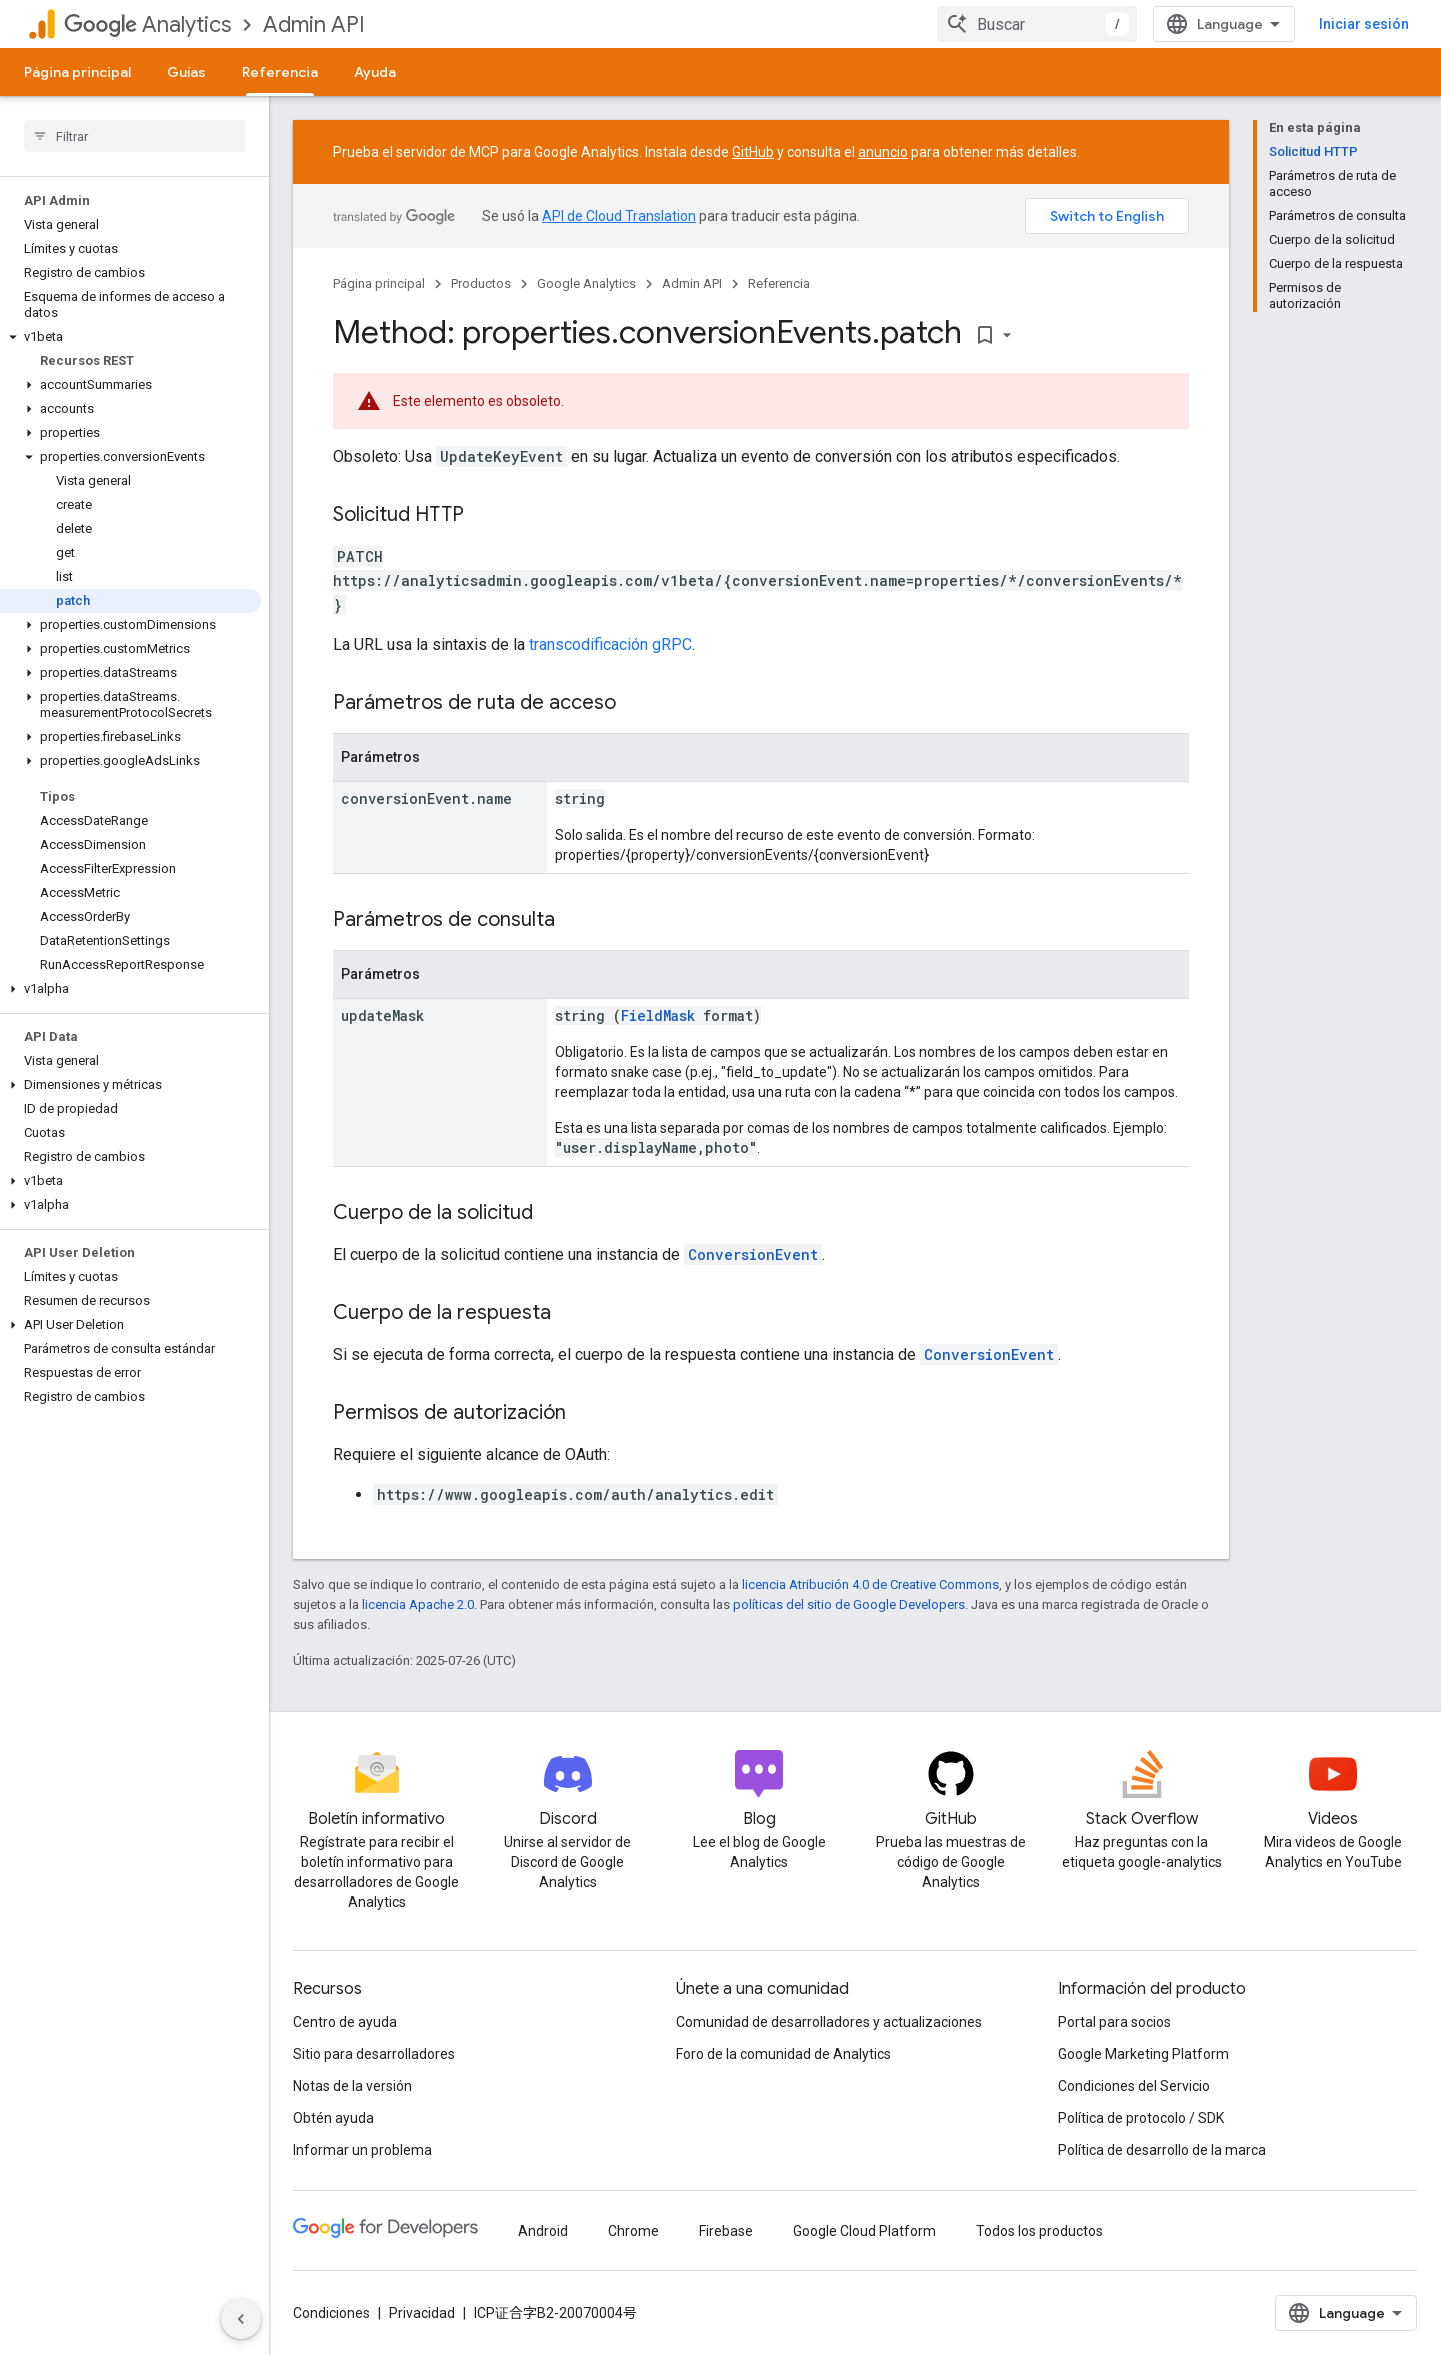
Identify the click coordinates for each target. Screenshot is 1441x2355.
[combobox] (1037, 24)
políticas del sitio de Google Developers (849, 1604)
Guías (186, 72)
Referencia (779, 283)
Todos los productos (1039, 2231)
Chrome (633, 2231)
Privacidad (422, 2313)
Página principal (77, 72)
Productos (481, 283)
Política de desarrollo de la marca (1162, 2150)
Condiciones (331, 2313)
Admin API (314, 24)
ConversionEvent (753, 1254)
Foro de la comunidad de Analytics (783, 2054)
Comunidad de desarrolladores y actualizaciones (829, 2022)
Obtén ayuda (333, 2118)
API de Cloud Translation (619, 216)
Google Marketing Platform (1143, 2054)
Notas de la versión (352, 2086)
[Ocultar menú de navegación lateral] (241, 2319)
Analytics (147, 24)
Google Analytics (586, 283)
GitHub (753, 152)
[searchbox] (134, 136)
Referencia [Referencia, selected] (280, 72)
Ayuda (375, 72)
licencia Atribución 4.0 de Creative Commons (870, 1584)
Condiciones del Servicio (1134, 2086)
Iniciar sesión (1364, 24)
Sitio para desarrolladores (374, 2054)
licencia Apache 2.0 (418, 1604)
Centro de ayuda (345, 2022)
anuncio (883, 152)
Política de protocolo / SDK (1141, 2118)
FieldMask (658, 1015)
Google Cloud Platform (864, 2231)
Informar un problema (362, 2150)
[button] (130, 337)
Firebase (726, 2231)
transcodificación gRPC (610, 644)
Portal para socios (1114, 2022)
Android (543, 2231)
